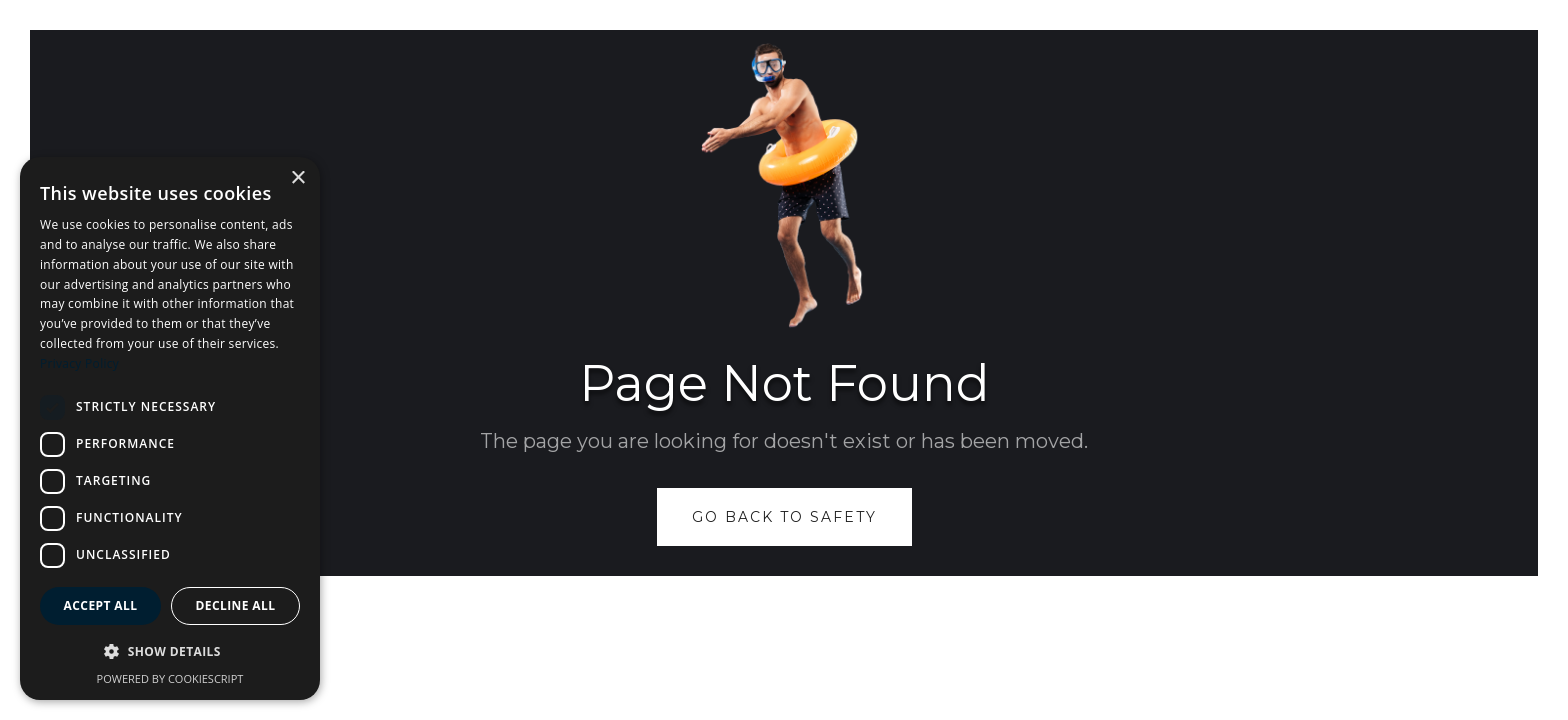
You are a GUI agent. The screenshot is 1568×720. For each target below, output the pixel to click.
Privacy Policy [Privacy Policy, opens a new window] (79, 363)
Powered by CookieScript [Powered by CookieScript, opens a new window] (170, 678)
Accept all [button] (101, 605)
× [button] (297, 178)
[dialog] (170, 428)
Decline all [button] (236, 605)
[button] (170, 652)
